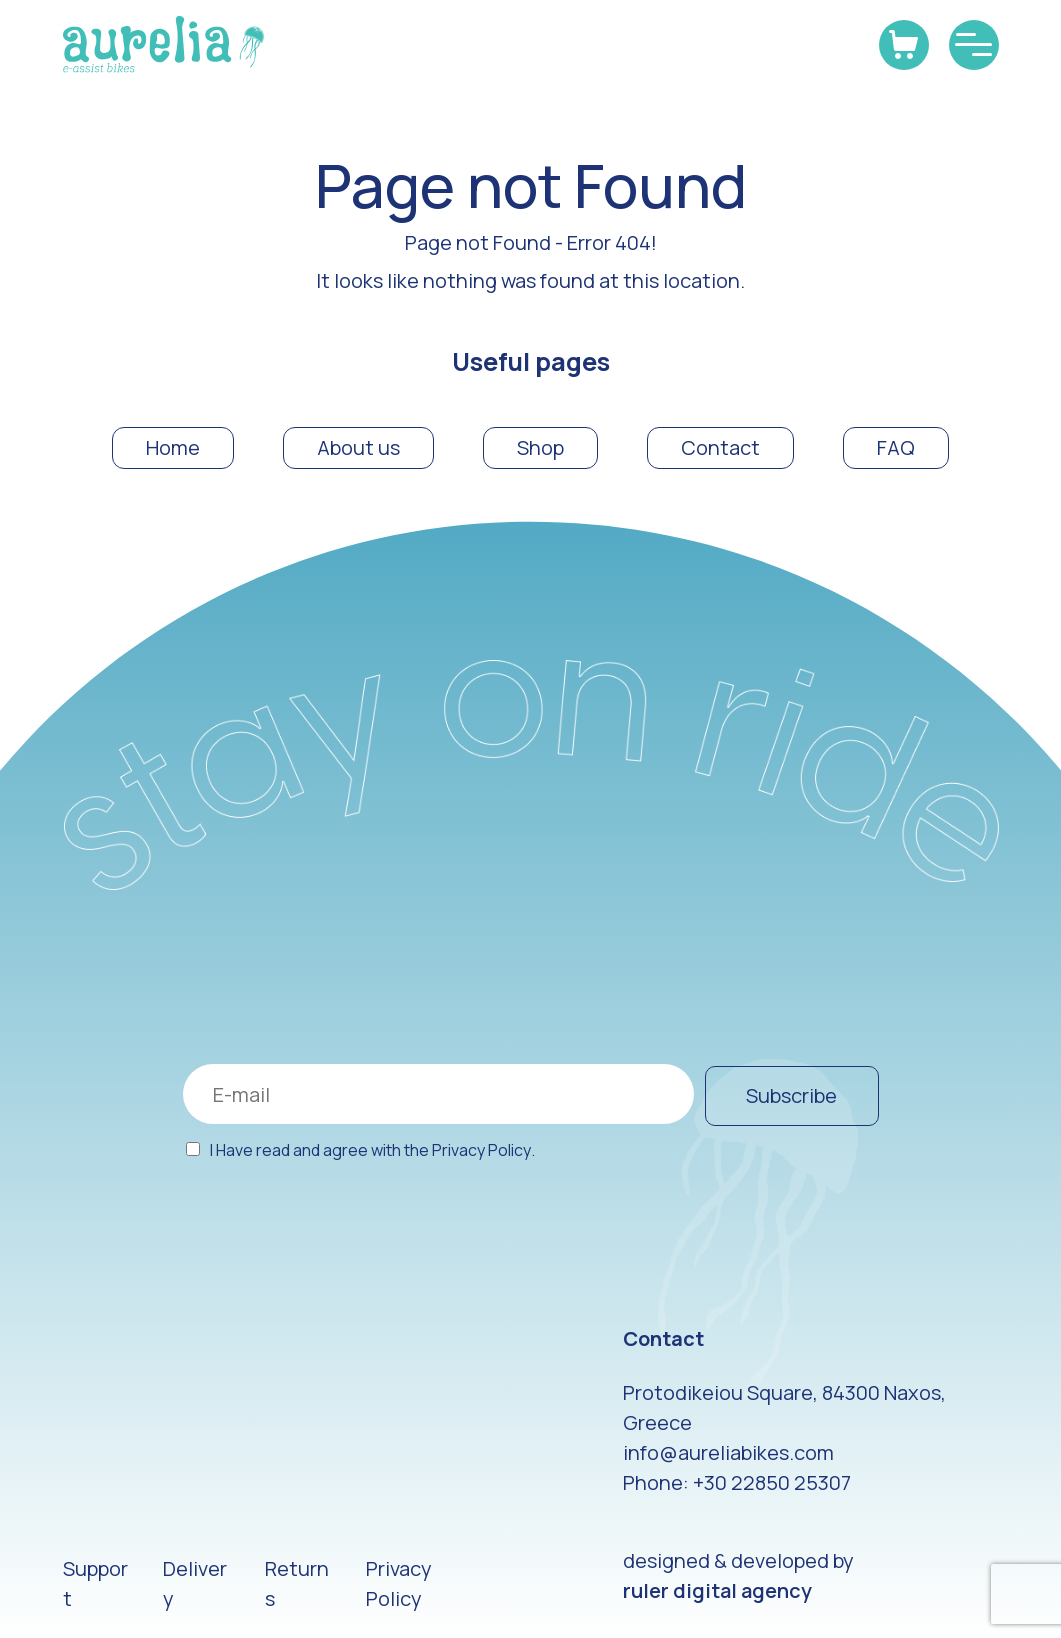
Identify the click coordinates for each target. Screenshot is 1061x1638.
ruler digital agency (717, 1590)
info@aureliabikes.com (728, 1452)
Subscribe (791, 1095)
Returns (297, 1583)
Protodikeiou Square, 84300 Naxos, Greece (784, 1407)
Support (95, 1583)
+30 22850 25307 (772, 1482)
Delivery (195, 1583)
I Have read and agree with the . (372, 1150)
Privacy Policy (481, 1150)
